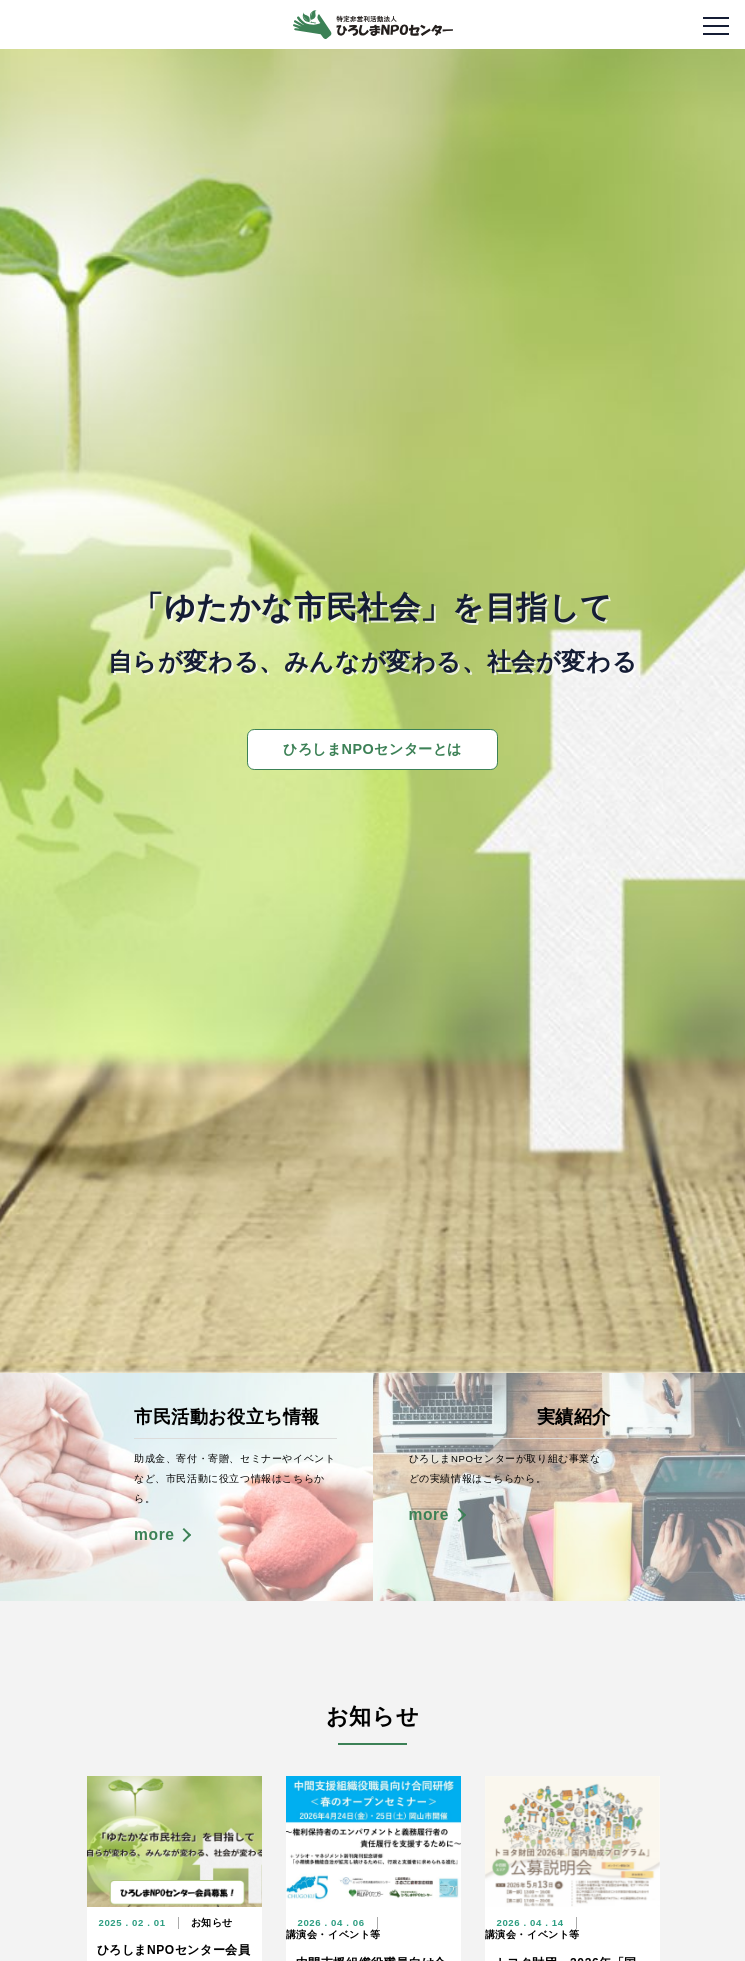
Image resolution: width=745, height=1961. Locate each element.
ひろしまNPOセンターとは (372, 749)
